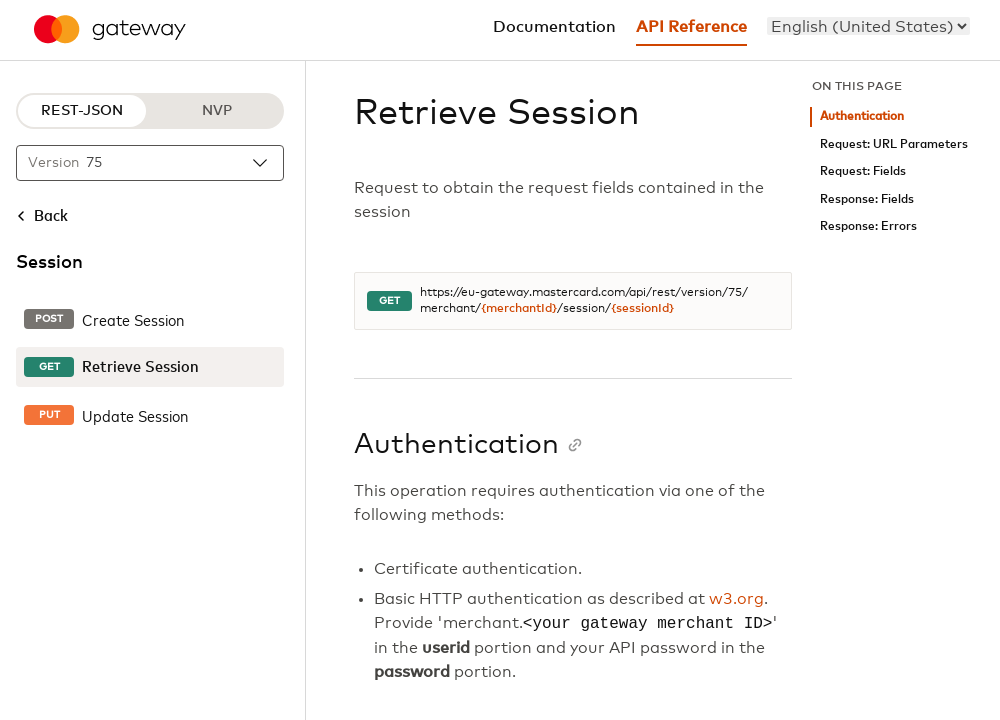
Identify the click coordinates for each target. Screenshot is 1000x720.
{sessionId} (642, 309)
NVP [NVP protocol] (217, 111)
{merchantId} (519, 309)
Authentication (862, 116)
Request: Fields (863, 171)
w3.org (736, 599)
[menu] (868, 26)
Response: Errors (868, 226)
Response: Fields (867, 199)
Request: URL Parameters (894, 144)
